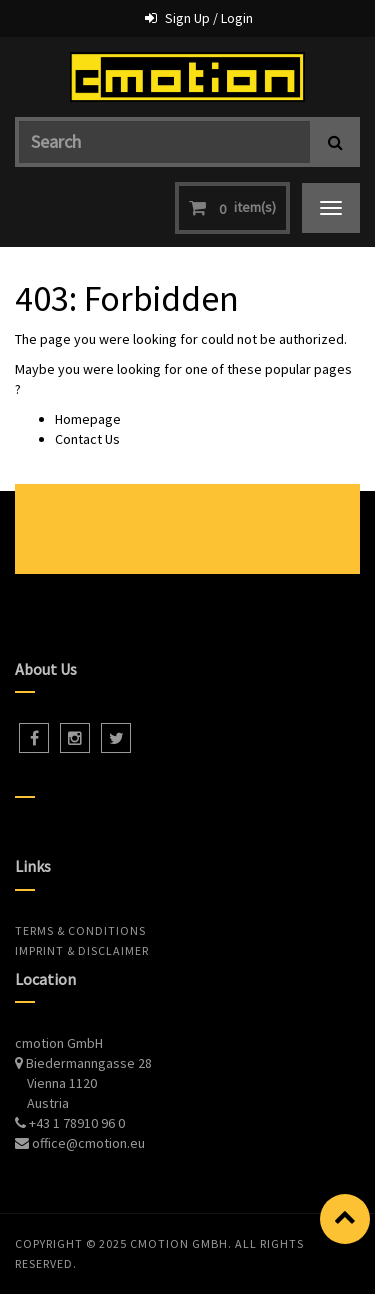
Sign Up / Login (209, 18)
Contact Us (87, 439)
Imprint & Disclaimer (82, 950)
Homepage (88, 419)
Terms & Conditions (80, 930)
